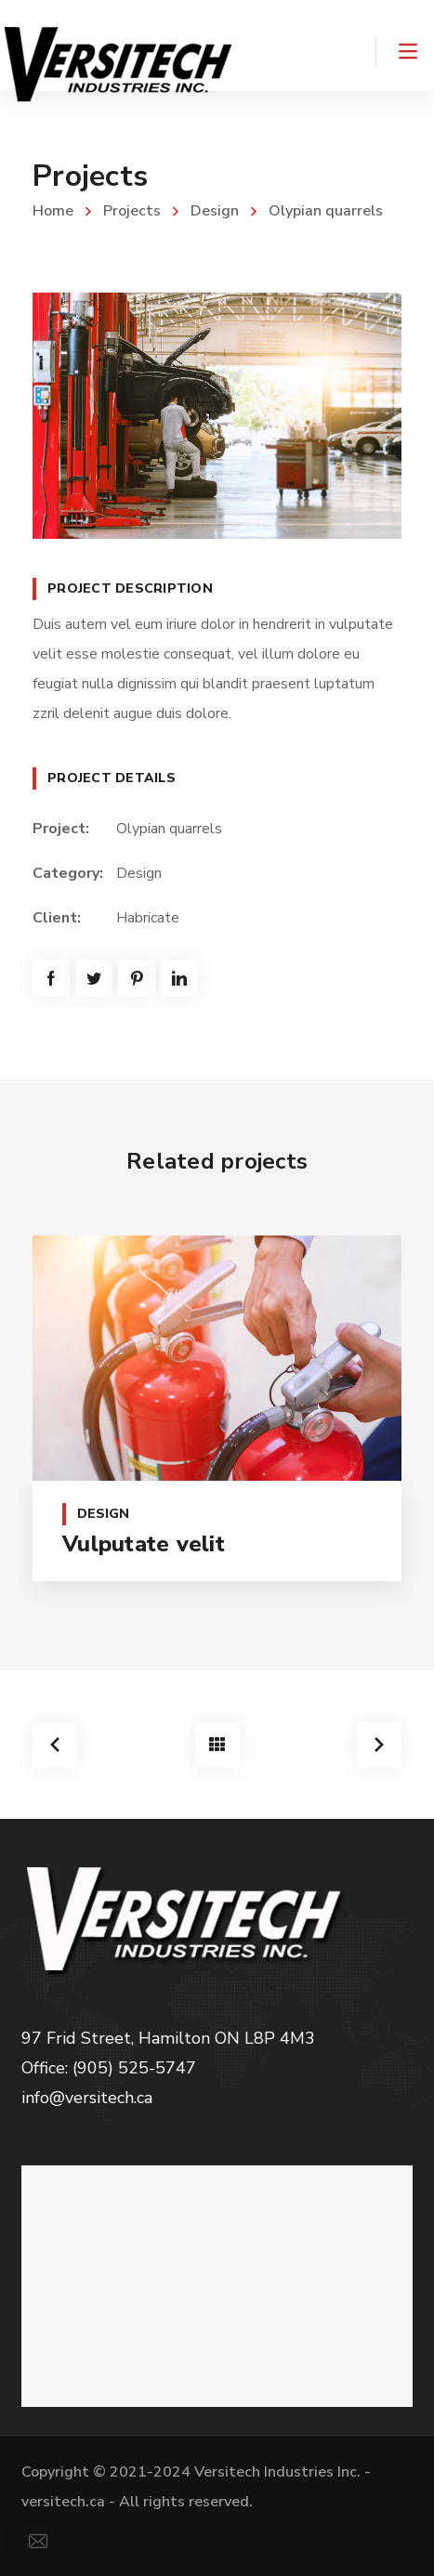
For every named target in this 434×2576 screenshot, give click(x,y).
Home (53, 211)
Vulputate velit (143, 1544)
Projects (132, 211)
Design (215, 211)
